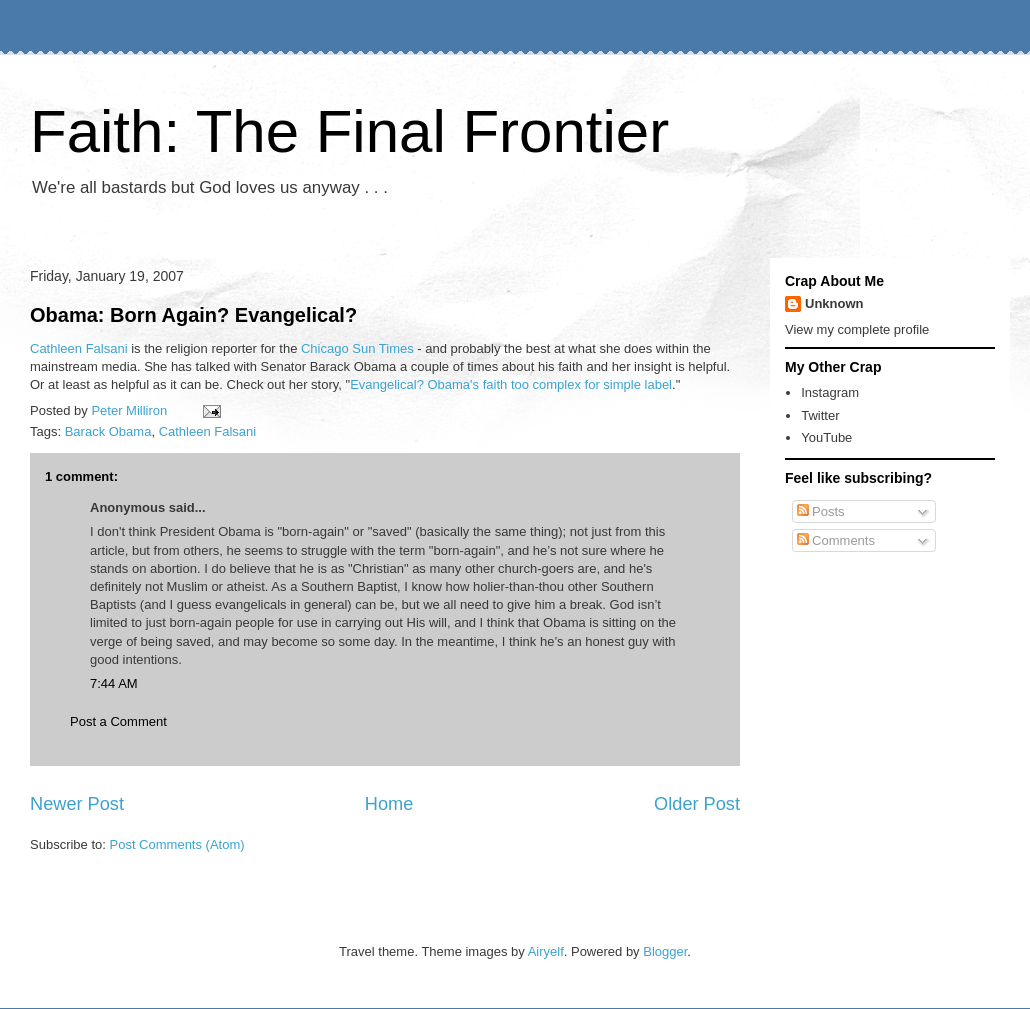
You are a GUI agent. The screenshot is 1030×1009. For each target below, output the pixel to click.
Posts (821, 511)
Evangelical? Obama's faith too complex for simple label (511, 384)
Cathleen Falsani (79, 348)
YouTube (826, 437)
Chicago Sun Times (357, 348)
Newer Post (77, 804)
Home (389, 804)
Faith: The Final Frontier (349, 131)
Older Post (697, 804)
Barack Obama (108, 431)
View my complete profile (857, 329)
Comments (836, 540)
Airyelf (546, 951)
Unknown (834, 303)
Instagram (830, 392)
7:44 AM (114, 683)
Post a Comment (118, 721)
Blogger (665, 951)
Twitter (820, 415)
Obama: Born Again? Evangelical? (193, 315)
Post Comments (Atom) (177, 844)
